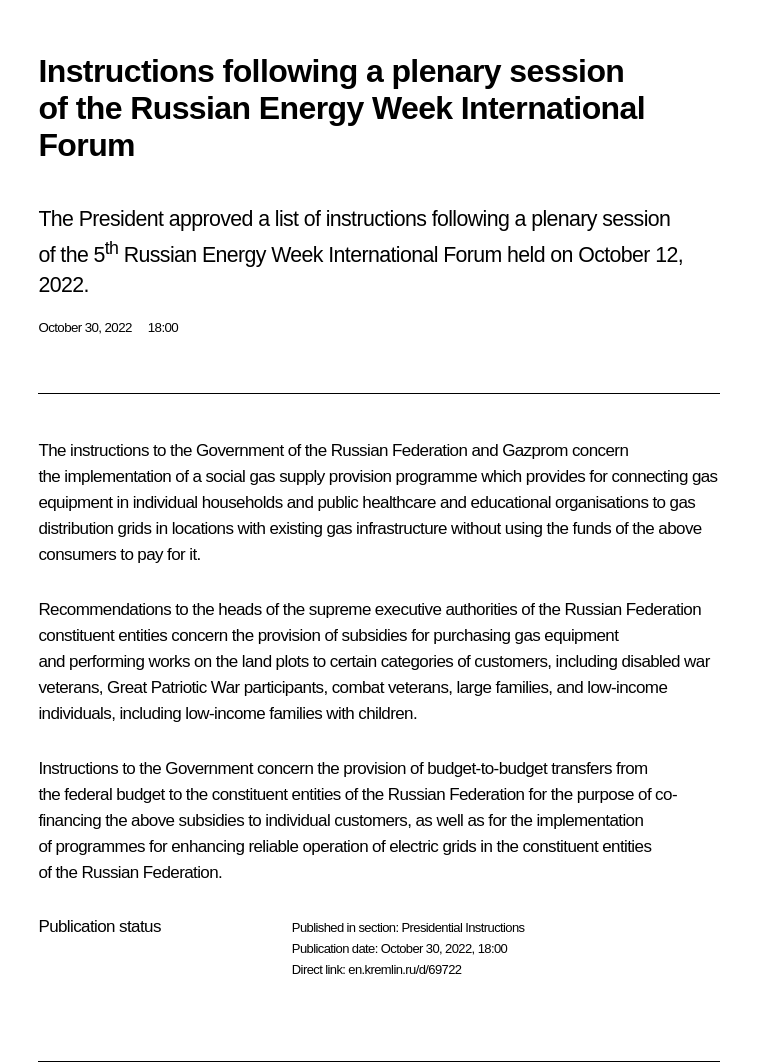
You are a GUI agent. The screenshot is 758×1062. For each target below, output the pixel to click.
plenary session (600, 219)
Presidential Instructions (462, 927)
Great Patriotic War (173, 687)
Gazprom (535, 450)
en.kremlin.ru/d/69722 (404, 969)
